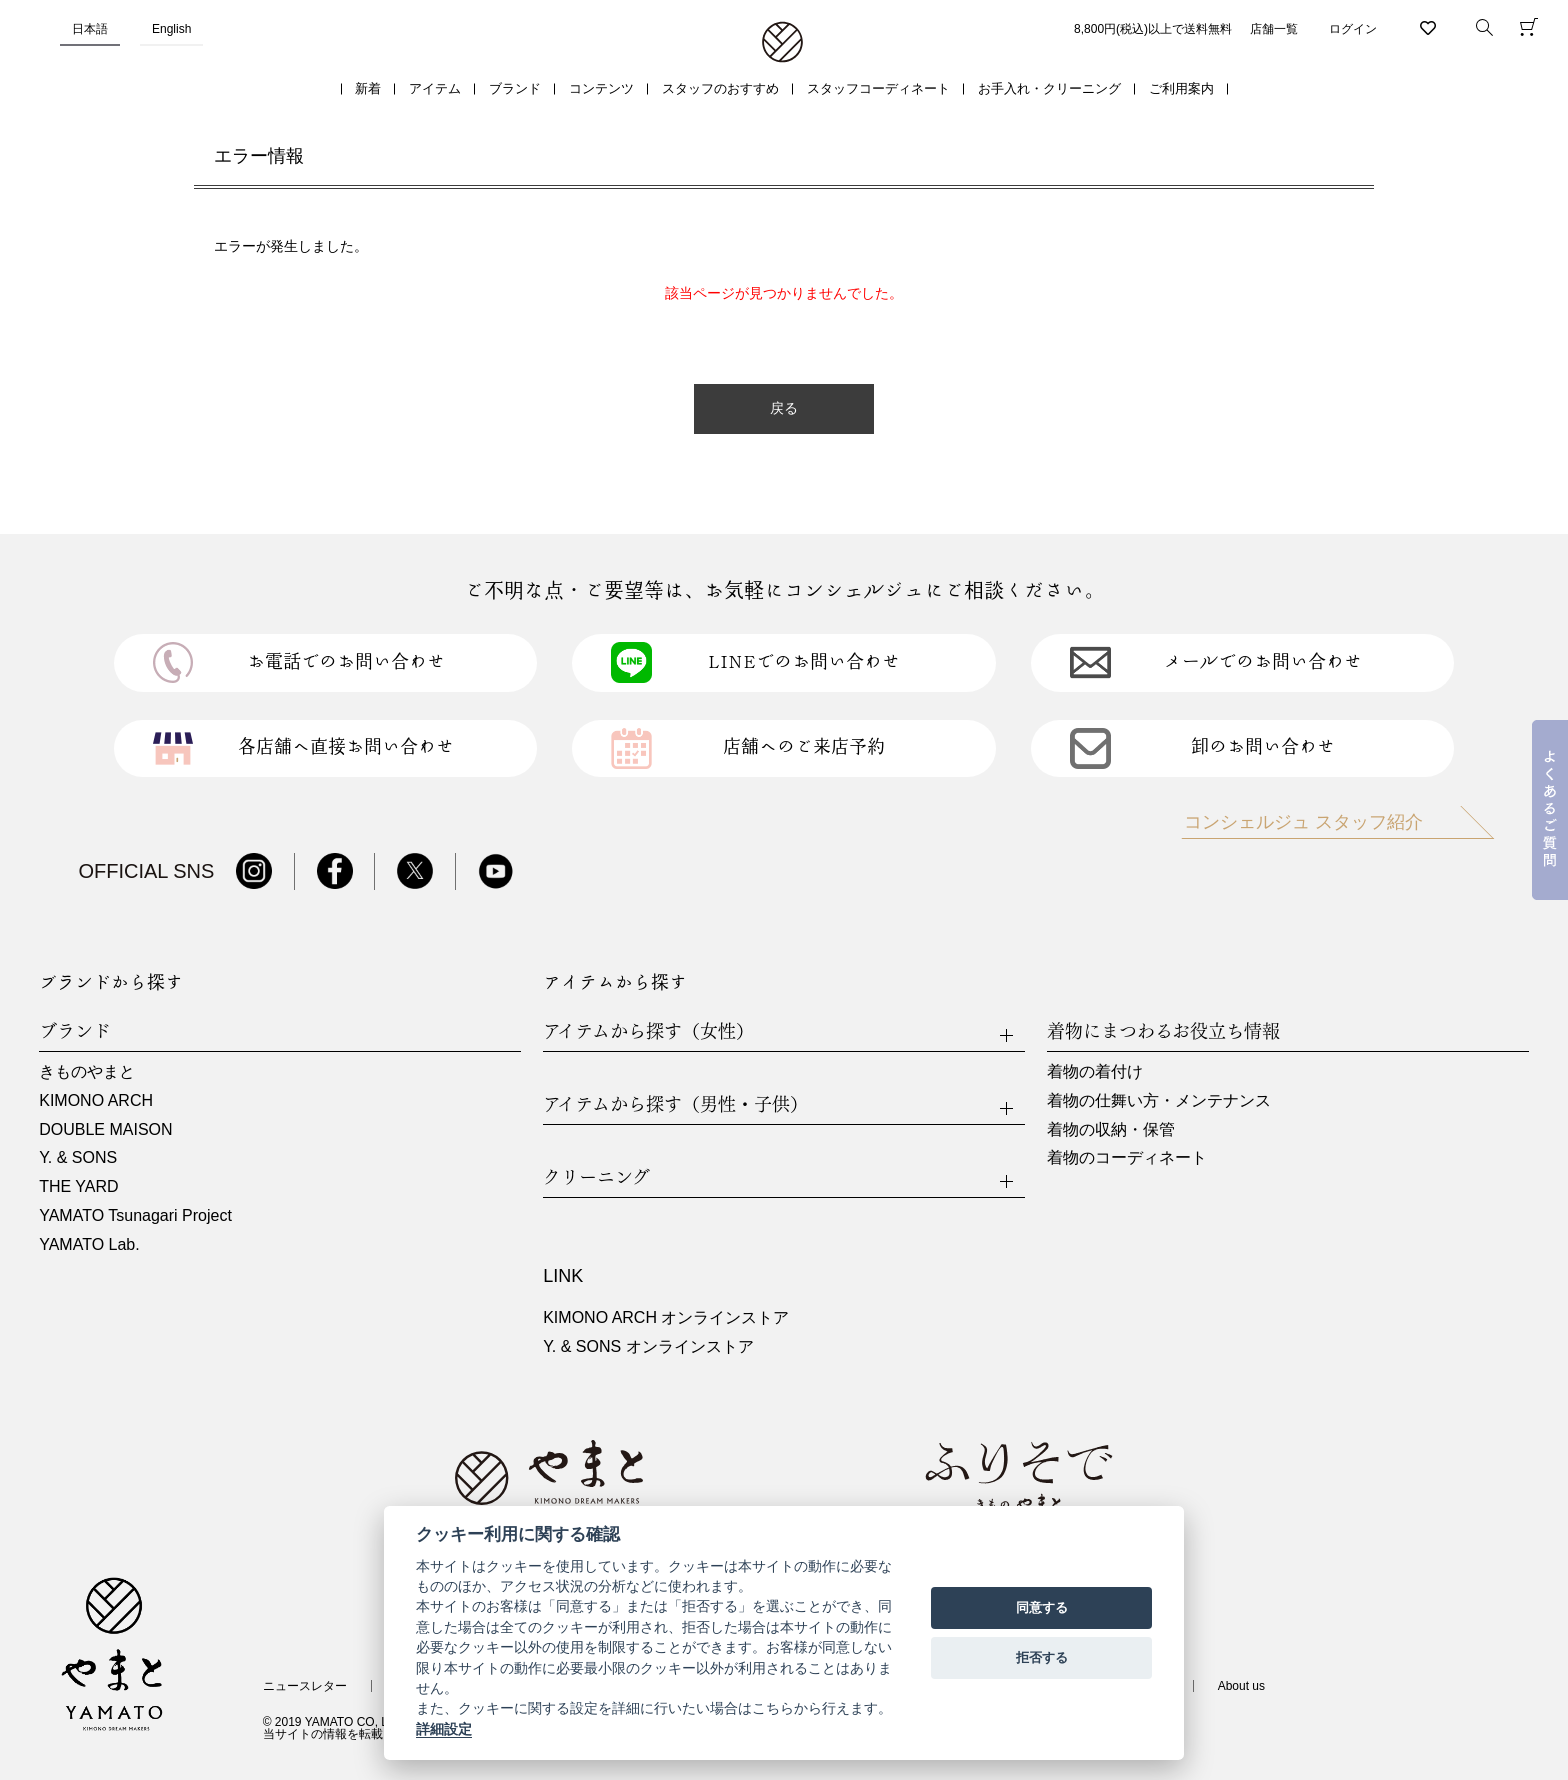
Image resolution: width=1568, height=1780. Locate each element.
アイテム (435, 88)
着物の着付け (1095, 1071)
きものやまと (87, 1071)
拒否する (1042, 1657)
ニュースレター (305, 1686)
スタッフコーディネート (878, 88)
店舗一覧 (1274, 29)
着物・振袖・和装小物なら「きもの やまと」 (782, 43)
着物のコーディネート (1127, 1157)
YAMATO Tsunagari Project (135, 1215)
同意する (1042, 1607)
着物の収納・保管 (1111, 1129)
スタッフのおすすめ (720, 88)
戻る (784, 408)
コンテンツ (601, 88)
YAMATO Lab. (89, 1244)
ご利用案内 (1181, 88)
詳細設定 (444, 1729)
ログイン (1353, 29)
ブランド (515, 88)
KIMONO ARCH (96, 1100)
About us (1241, 1686)
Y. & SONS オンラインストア (648, 1346)
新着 (368, 88)
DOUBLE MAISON (105, 1129)
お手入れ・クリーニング (1049, 88)
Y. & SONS (78, 1157)
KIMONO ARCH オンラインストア (666, 1317)
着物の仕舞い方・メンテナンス (1159, 1100)
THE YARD (78, 1186)
